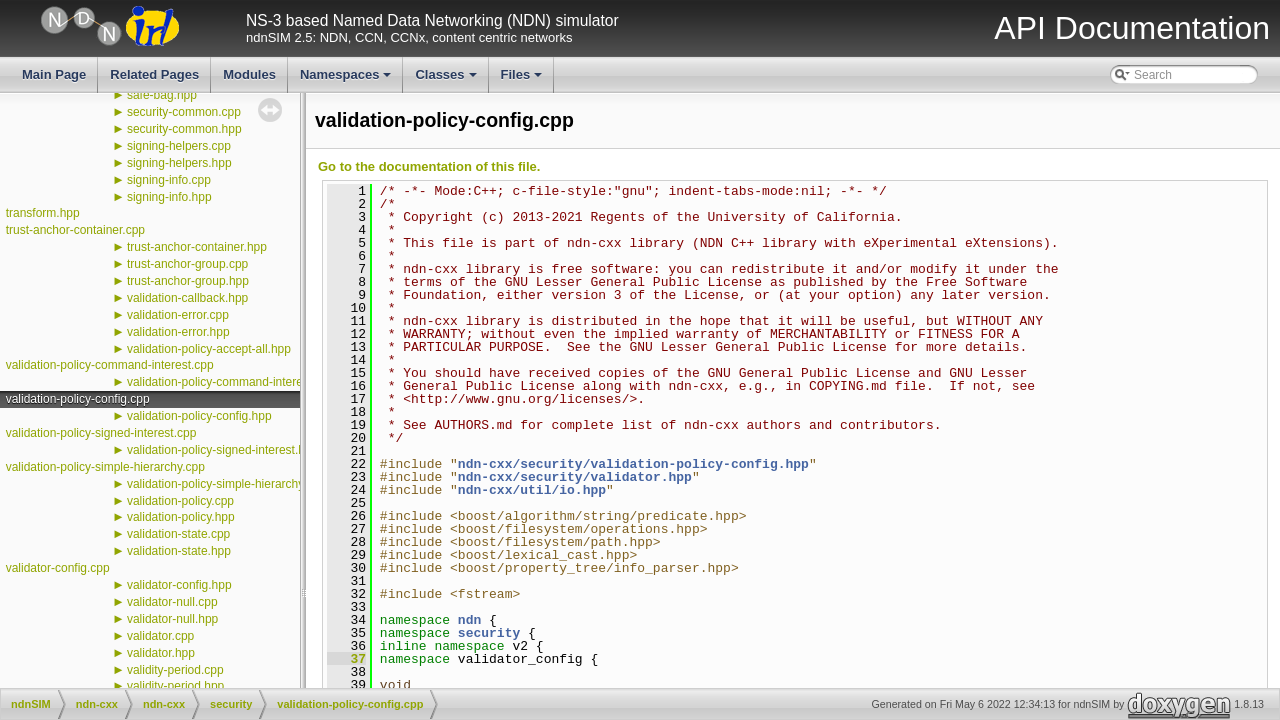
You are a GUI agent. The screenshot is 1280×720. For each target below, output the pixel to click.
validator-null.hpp (172, 619)
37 (346, 659)
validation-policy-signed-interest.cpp (101, 433)
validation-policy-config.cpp (78, 399)
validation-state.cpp (178, 534)
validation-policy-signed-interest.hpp (222, 450)
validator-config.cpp (58, 568)
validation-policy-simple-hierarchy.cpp (105, 467)
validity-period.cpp (175, 670)
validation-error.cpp (178, 315)
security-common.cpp (184, 112)
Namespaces (347, 80)
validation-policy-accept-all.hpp (209, 349)
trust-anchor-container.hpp (197, 247)
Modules (249, 74)
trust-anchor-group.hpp (188, 281)
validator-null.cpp (172, 602)
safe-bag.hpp (162, 95)
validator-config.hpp (179, 585)
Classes (447, 80)
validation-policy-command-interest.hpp (231, 382)
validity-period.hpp (175, 686)
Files (523, 80)
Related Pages (154, 74)
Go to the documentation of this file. (429, 166)
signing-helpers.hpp (179, 163)
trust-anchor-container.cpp (75, 230)
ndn (469, 620)
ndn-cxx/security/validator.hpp (575, 477)
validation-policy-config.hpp (199, 416)
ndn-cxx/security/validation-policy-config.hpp (633, 464)
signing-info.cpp (169, 180)
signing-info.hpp (169, 197)
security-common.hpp (184, 129)
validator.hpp (161, 653)
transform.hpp (43, 213)
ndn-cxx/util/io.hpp (532, 490)
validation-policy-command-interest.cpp (110, 365)
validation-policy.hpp (181, 517)
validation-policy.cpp (180, 501)
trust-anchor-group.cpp (187, 264)
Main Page (54, 74)
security (489, 633)
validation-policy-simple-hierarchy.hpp (227, 484)
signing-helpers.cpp (179, 146)
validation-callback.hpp (187, 298)
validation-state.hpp (179, 551)
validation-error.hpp (178, 332)
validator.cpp (160, 636)
